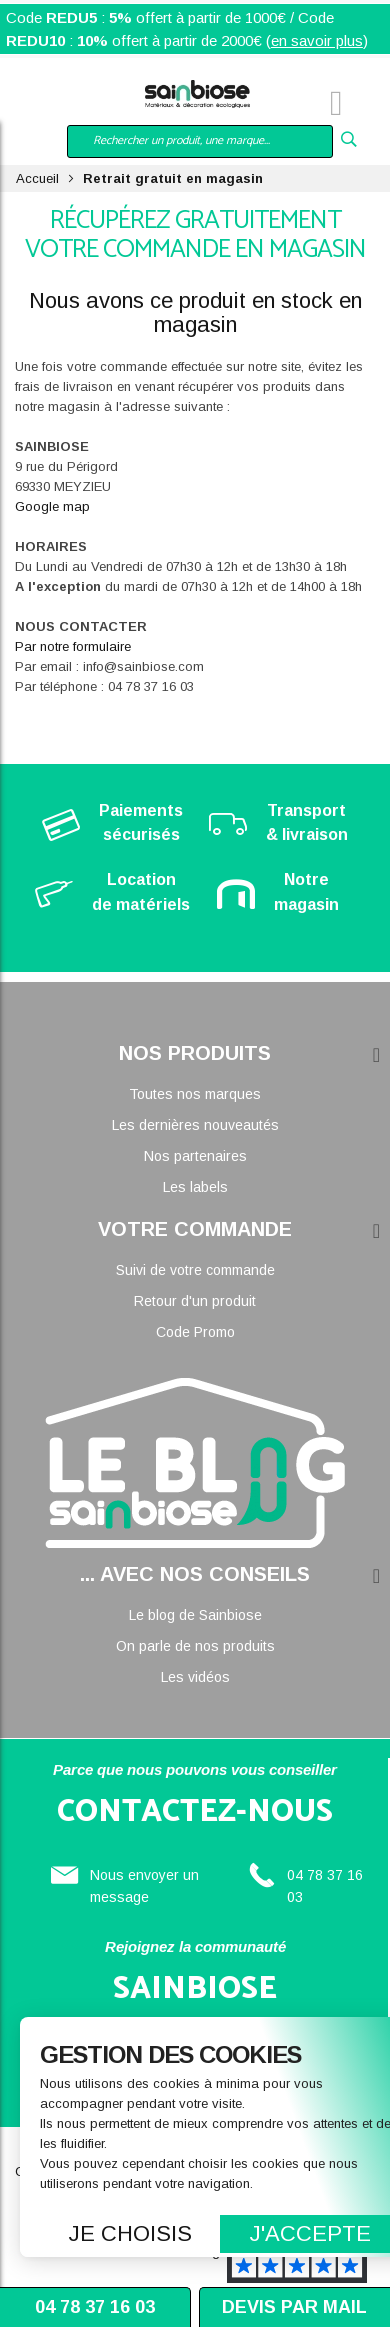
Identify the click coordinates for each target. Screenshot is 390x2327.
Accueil (37, 178)
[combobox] (200, 141)
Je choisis (130, 2233)
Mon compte (80, 106)
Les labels (195, 1187)
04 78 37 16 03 (95, 2307)
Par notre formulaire (73, 646)
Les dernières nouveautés (195, 1125)
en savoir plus (317, 40)
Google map (52, 506)
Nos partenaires (195, 1156)
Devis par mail (294, 2307)
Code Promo (195, 1332)
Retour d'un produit (195, 1301)
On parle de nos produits (195, 1646)
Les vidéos (195, 1677)
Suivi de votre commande (195, 1270)
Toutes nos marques (195, 1094)
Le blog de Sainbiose (195, 1615)
